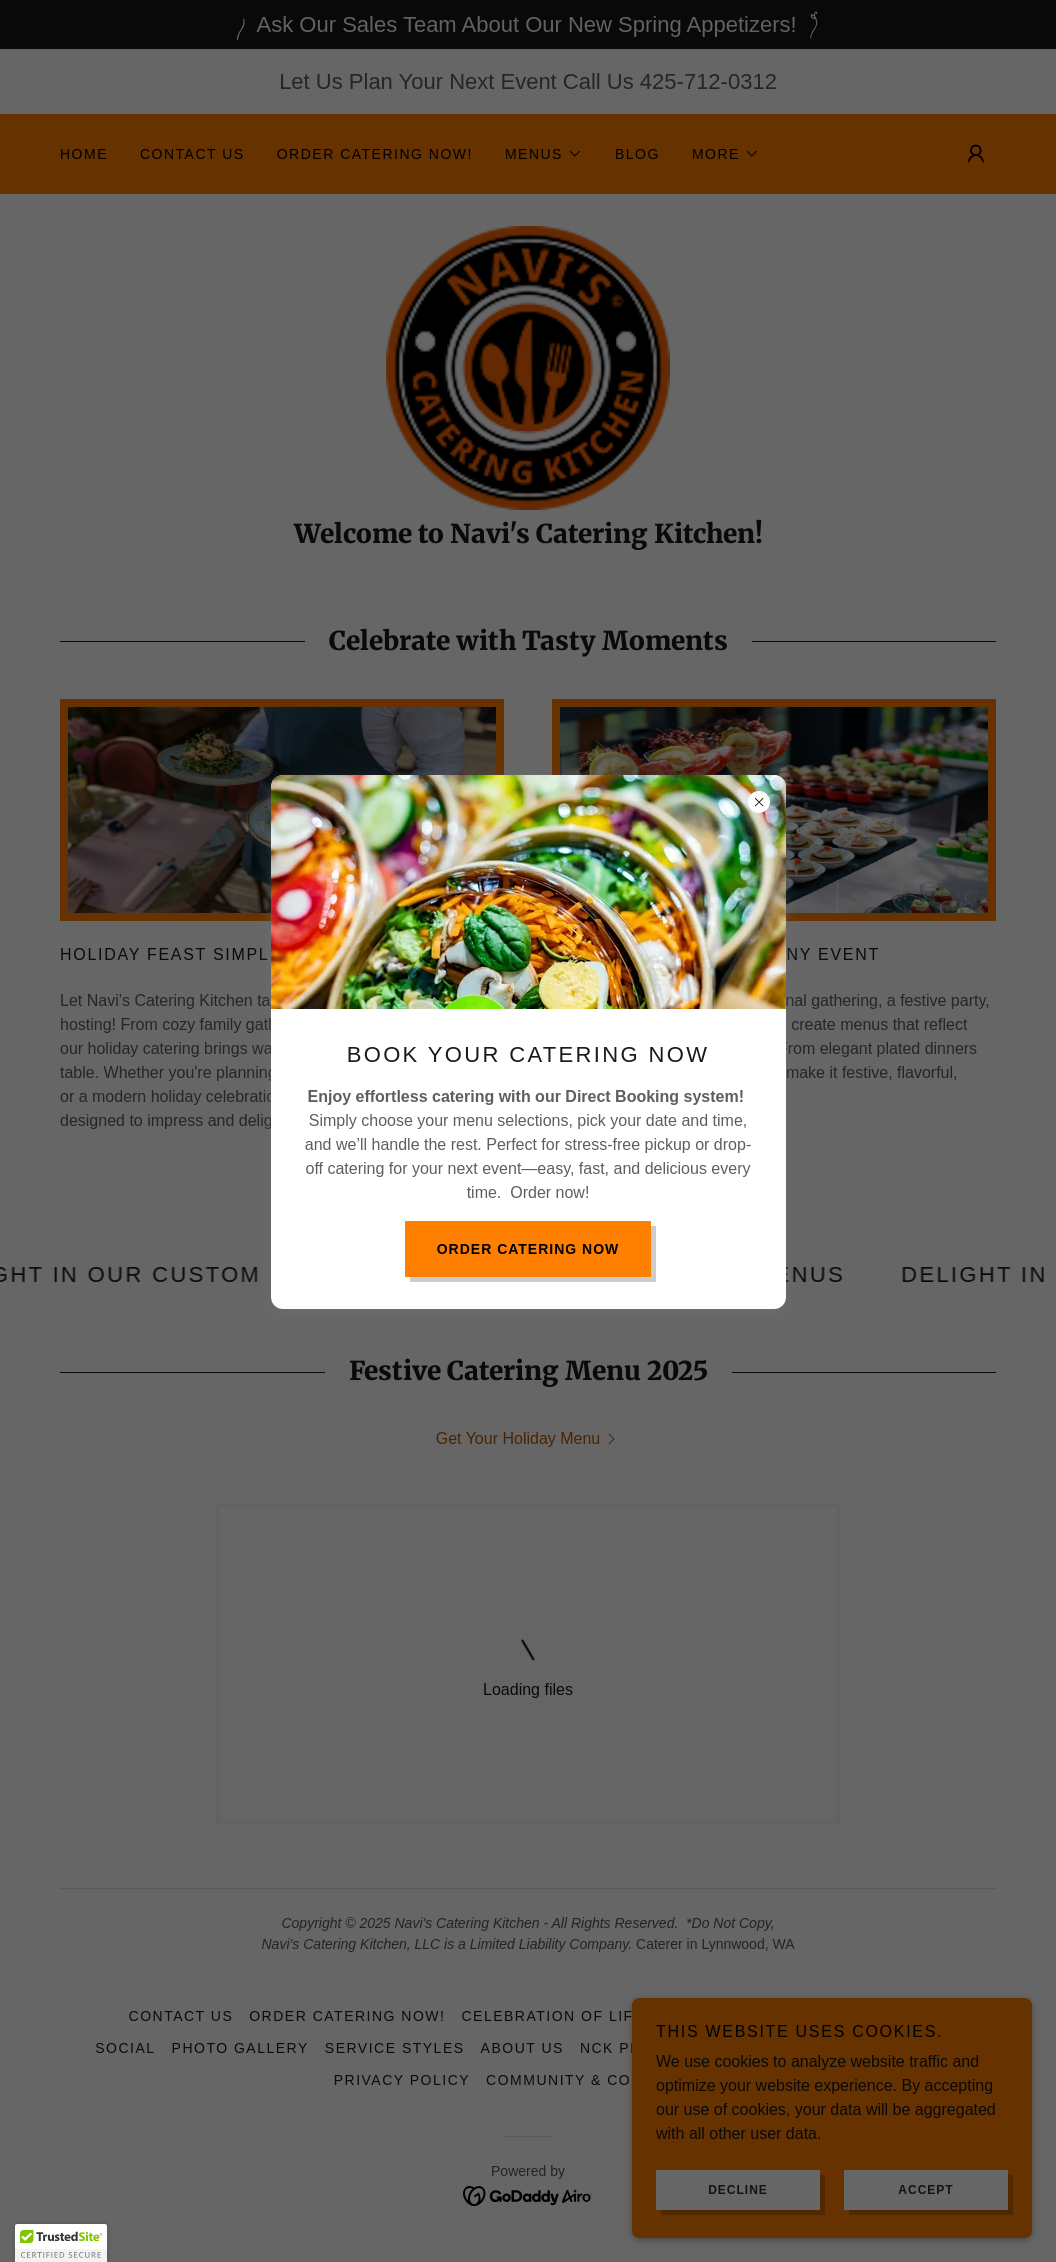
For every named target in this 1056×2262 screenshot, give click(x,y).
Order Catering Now (528, 1249)
